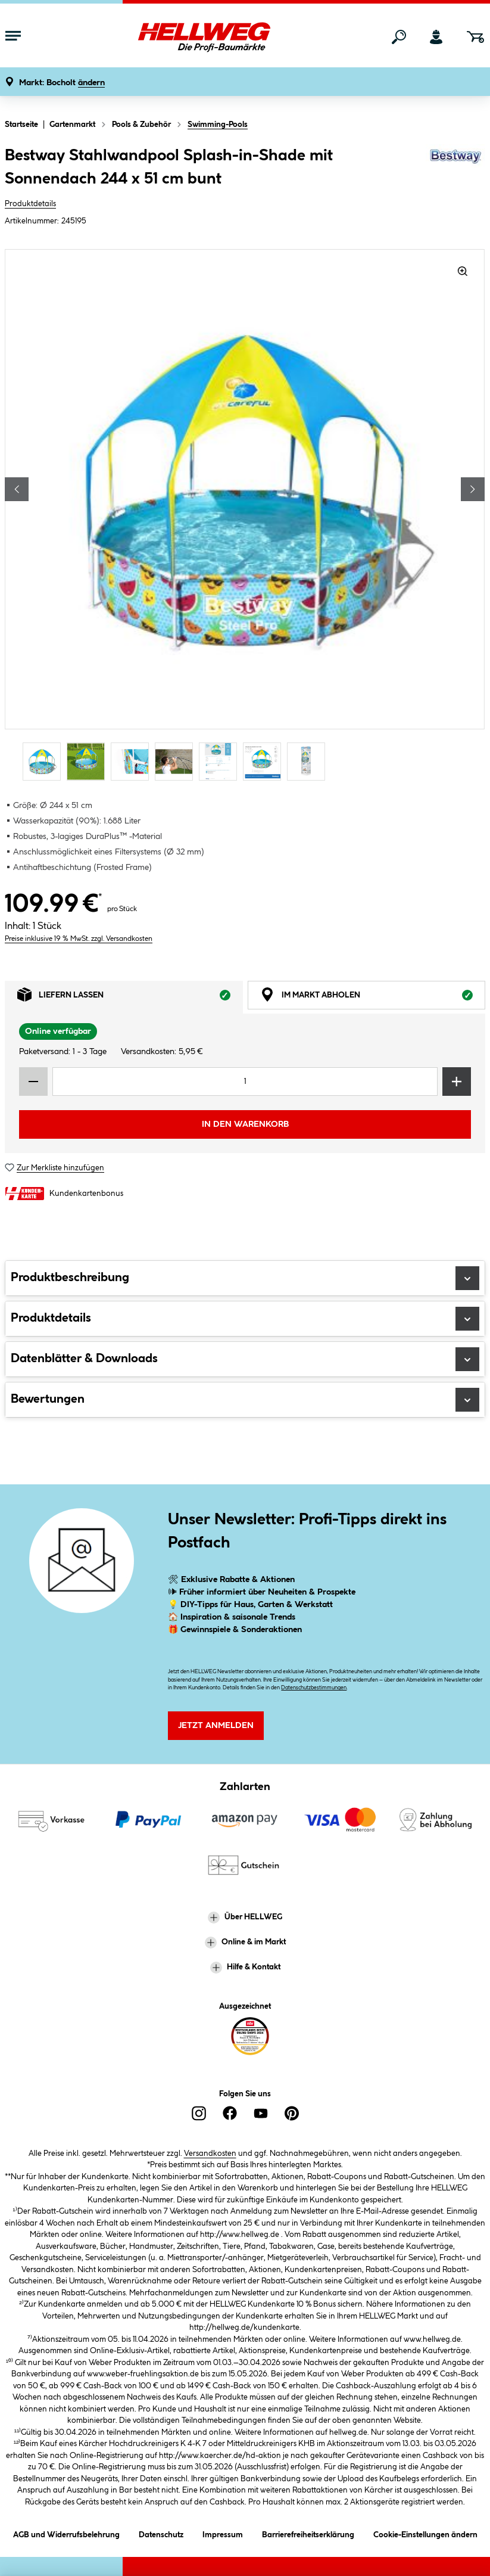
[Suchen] (398, 36)
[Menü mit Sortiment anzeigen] (13, 37)
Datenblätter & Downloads (245, 1359)
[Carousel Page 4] (177, 761)
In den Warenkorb (245, 1124)
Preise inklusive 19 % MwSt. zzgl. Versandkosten (78, 939)
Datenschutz (161, 2532)
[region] (245, 516)
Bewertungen (245, 1400)
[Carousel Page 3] (133, 761)
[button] (62, 83)
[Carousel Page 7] (309, 761)
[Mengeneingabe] (245, 1081)
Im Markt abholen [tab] (373, 997)
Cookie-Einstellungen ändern (425, 2532)
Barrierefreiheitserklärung (308, 2532)
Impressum (222, 2532)
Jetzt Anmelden (216, 1726)
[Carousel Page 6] (265, 761)
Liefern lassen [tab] (130, 997)
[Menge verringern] (33, 1081)
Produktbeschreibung (245, 1278)
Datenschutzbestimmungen (314, 1688)
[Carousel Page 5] (221, 761)
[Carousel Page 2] (89, 761)
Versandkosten (210, 2153)
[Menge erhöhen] (456, 1081)
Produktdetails (30, 203)
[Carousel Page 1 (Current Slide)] (45, 761)
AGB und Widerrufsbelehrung (66, 2532)
